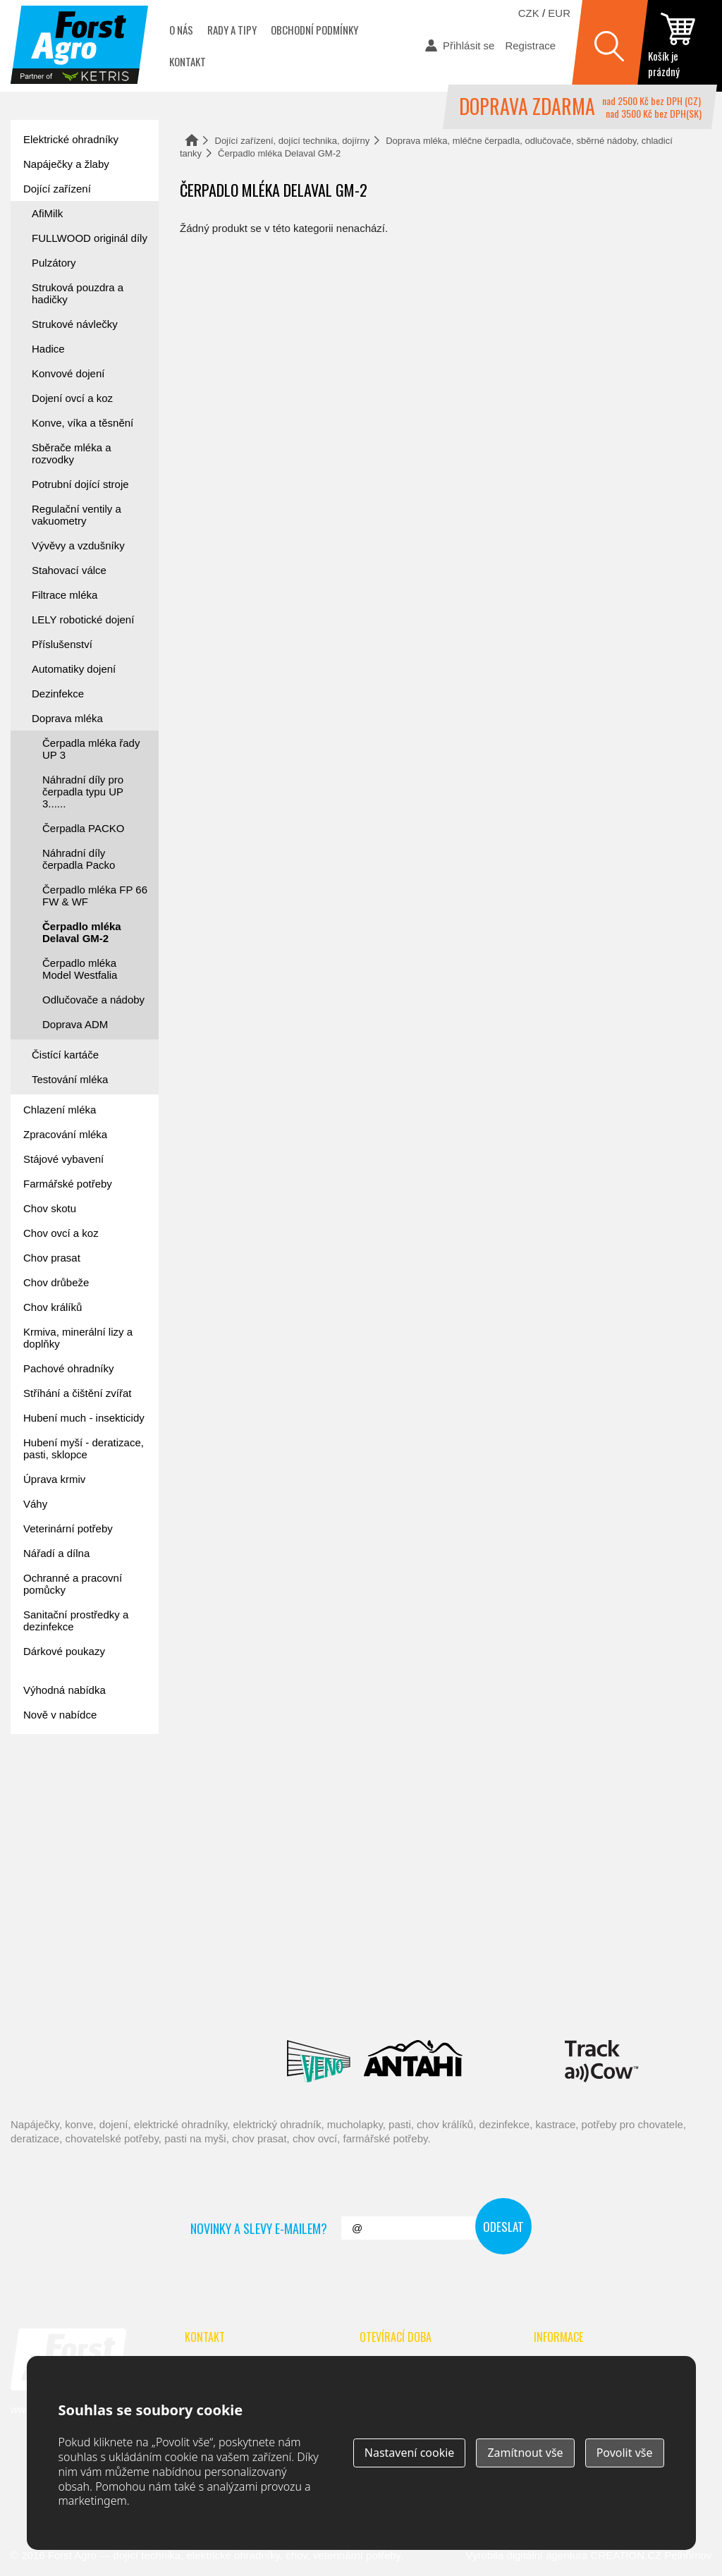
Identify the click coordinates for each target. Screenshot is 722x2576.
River (486, 1998)
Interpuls (223, 1998)
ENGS (602, 2061)
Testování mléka (70, 1079)
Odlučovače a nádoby (93, 1000)
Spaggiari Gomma (389, 1998)
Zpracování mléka (65, 1134)
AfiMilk (47, 213)
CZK (528, 13)
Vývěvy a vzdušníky (78, 545)
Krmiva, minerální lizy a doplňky (78, 1338)
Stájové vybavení (63, 1159)
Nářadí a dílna (56, 1553)
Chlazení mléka (59, 1110)
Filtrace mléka (64, 595)
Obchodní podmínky (314, 29)
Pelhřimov (687, 2555)
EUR (559, 13)
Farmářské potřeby (67, 1184)
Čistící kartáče (65, 1055)
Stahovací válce (69, 570)
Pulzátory (54, 263)
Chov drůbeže (56, 1282)
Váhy (35, 1504)
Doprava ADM (75, 1024)
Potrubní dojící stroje (80, 484)
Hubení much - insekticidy (84, 1418)
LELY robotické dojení (83, 619)
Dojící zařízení (57, 189)
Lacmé (214, 2061)
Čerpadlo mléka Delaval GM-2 (81, 932)
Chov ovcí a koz (61, 1233)
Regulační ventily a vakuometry (76, 515)
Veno (318, 2061)
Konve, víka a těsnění (82, 423)
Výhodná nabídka (64, 1690)
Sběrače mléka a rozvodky (71, 453)
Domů (192, 140)
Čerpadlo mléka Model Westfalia (79, 969)
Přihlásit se (468, 45)
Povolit (624, 2452)
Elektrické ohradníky (70, 139)
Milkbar (513, 2061)
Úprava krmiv (54, 1479)
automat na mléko (74, 1866)
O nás (181, 29)
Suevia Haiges (105, 2061)
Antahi (413, 2061)
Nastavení (410, 2452)
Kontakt (187, 61)
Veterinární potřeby (68, 1528)
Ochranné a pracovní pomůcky (72, 1584)
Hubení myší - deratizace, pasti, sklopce (83, 1448)
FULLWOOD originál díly (89, 238)
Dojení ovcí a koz (72, 398)
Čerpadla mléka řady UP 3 (91, 749)
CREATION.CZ (626, 2555)
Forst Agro (72, 2555)
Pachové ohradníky (68, 1368)
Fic (674, 1998)
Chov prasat (51, 1258)
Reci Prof (60, 1998)
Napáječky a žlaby (66, 164)
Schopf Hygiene (589, 1998)
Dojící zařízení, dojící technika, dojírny (292, 140)
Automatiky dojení (74, 669)
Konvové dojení (68, 373)
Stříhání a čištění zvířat (77, 1393)
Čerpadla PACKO (83, 828)
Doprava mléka (67, 718)
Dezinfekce (58, 694)
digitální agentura (546, 2555)
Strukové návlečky (75, 324)
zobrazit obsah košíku (679, 46)
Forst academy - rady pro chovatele (74, 1788)
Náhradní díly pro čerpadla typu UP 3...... (82, 792)
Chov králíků (52, 1307)
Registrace (530, 45)
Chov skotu (49, 1208)
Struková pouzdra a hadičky (77, 293)
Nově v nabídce (60, 1715)
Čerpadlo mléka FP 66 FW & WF (94, 896)
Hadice (48, 349)
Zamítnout (525, 2452)
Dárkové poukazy (64, 1651)
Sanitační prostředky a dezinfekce (75, 1620)
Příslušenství (62, 644)
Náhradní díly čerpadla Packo (78, 859)
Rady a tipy (232, 29)
